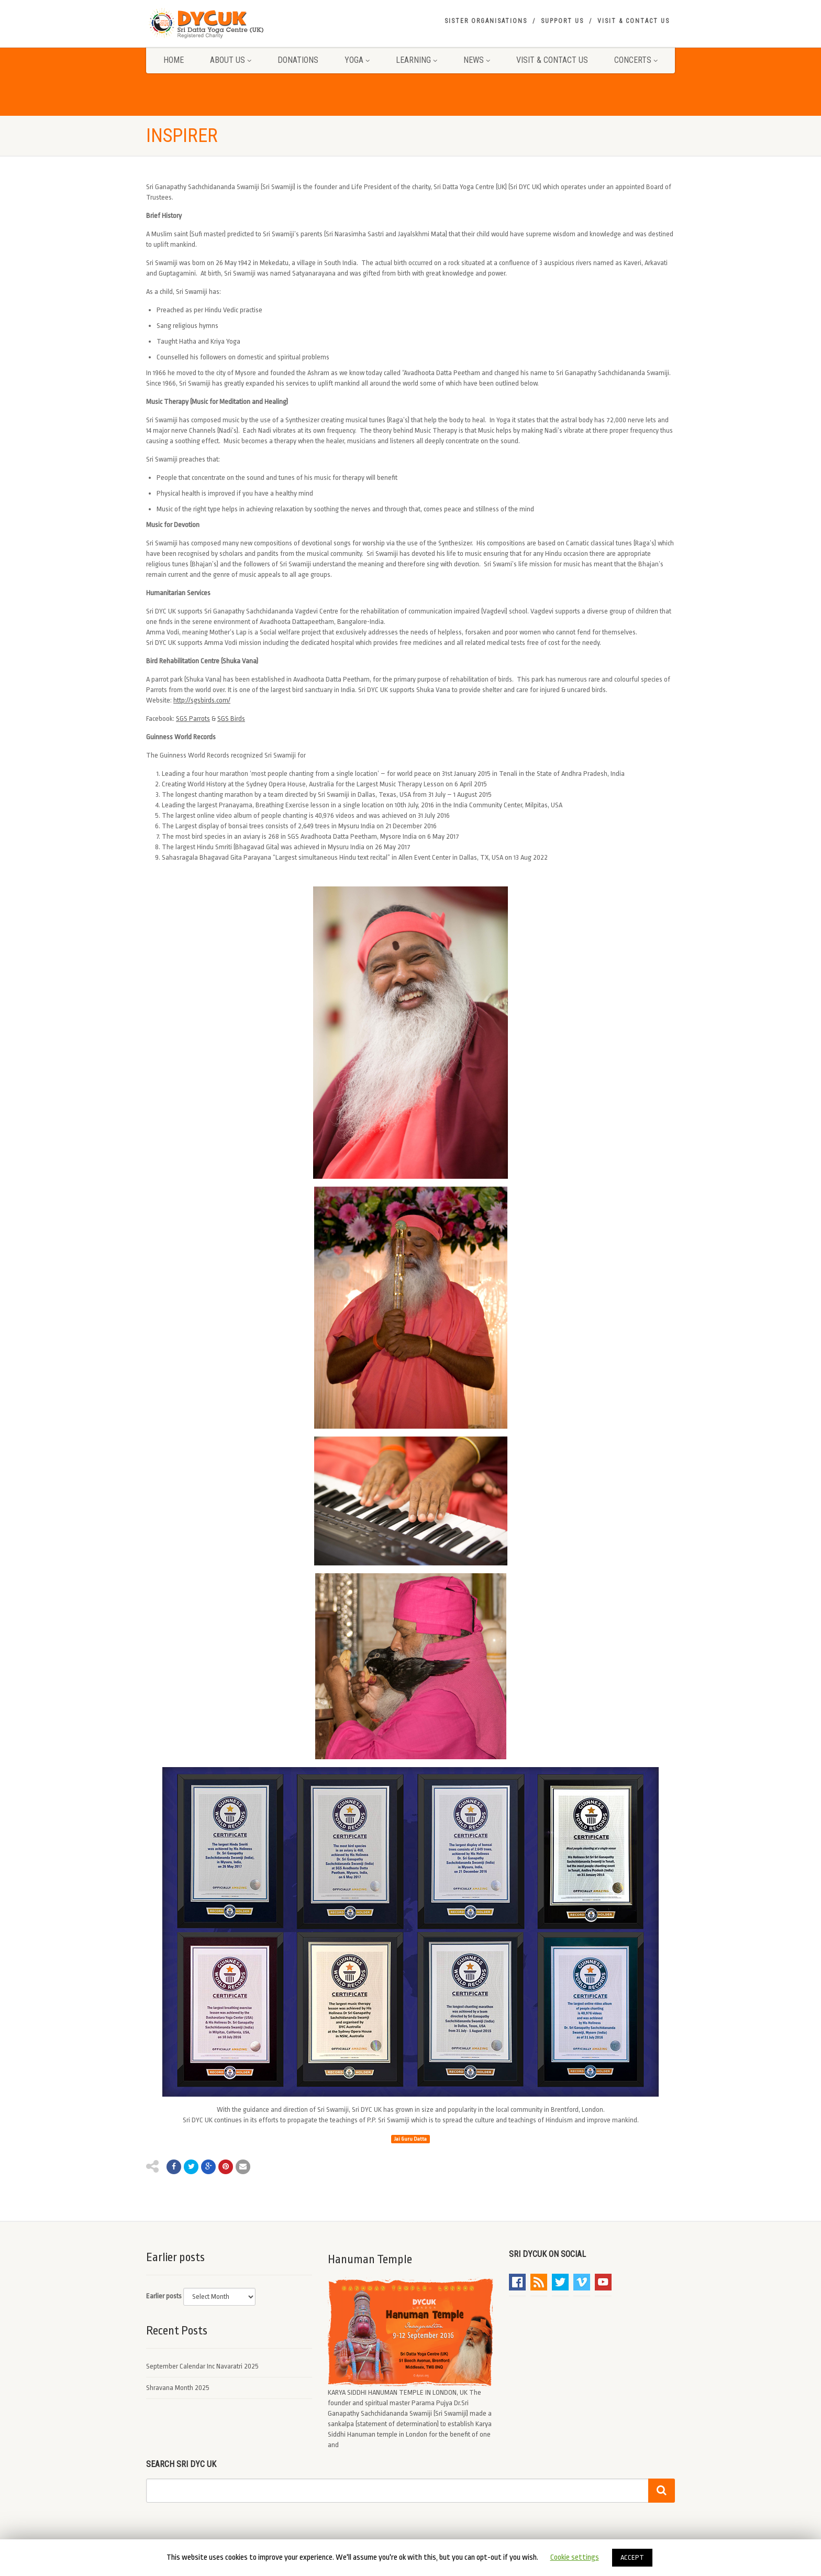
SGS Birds (231, 718)
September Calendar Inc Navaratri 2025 (202, 2366)
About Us (230, 60)
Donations (298, 60)
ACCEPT (632, 2557)
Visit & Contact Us (633, 21)
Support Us (562, 21)
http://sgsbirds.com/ (201, 700)
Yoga (357, 60)
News (476, 60)
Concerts (636, 60)
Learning (416, 60)
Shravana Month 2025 (177, 2388)
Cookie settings (574, 2557)
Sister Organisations (486, 21)
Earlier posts (164, 2296)
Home (173, 60)
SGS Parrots (193, 718)
